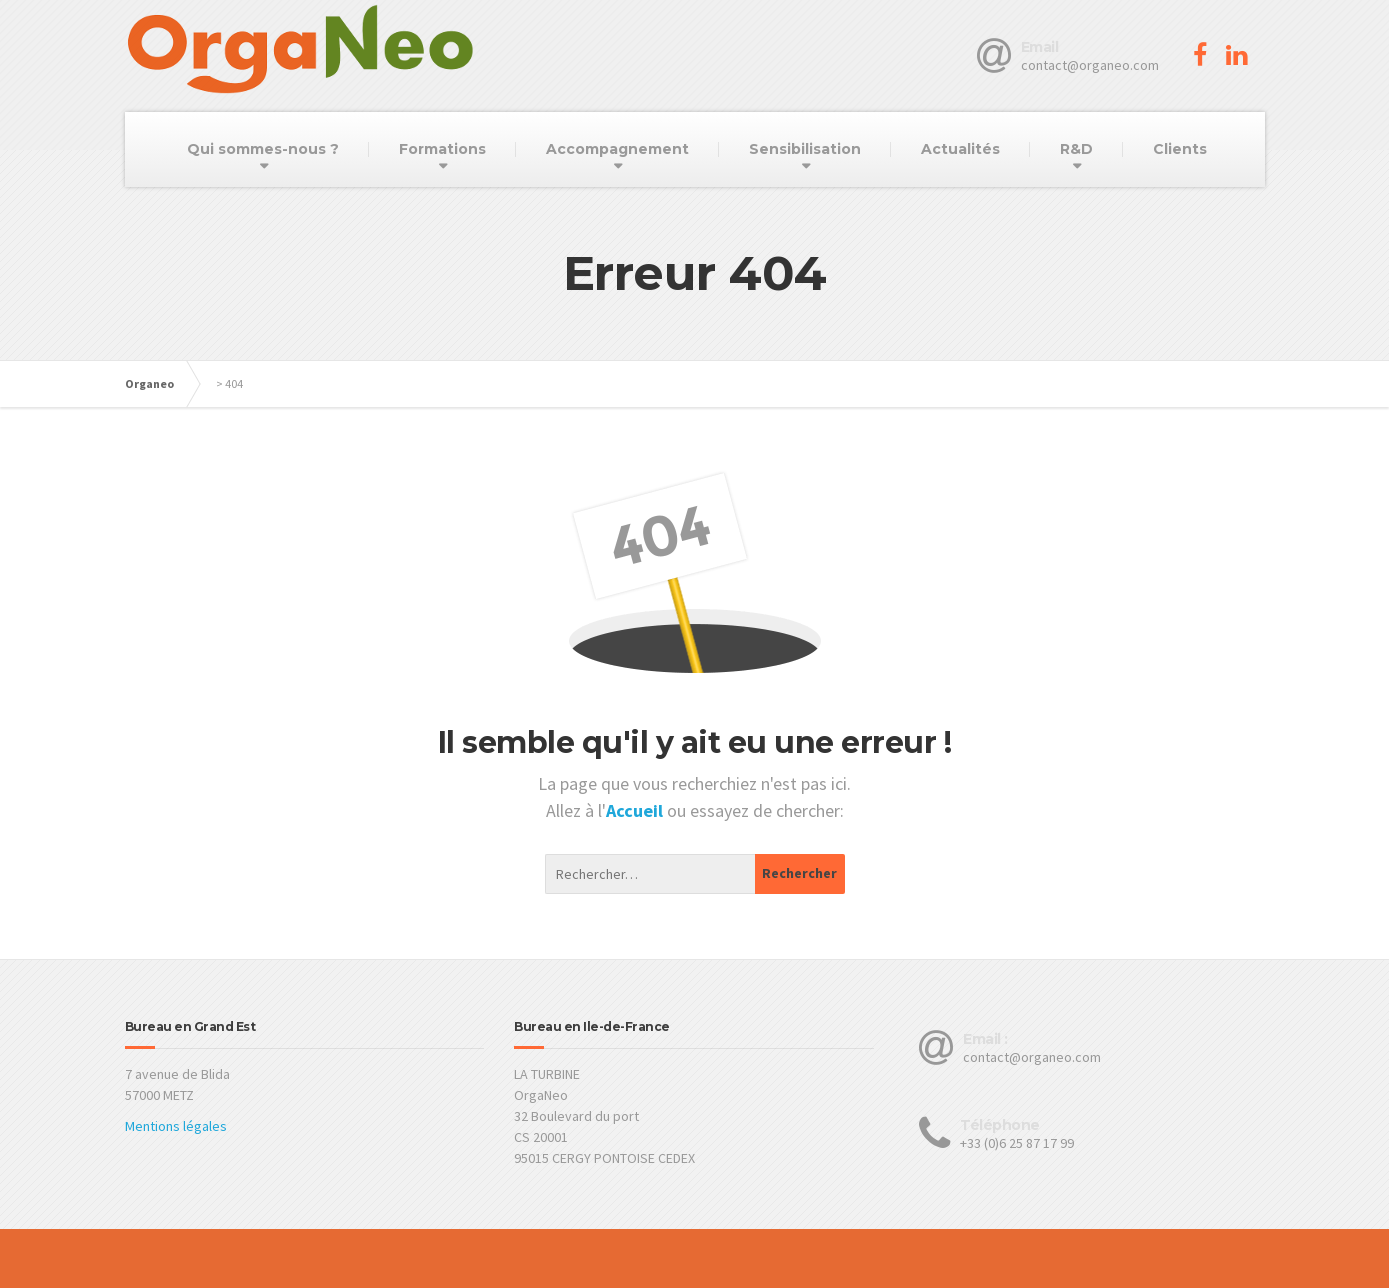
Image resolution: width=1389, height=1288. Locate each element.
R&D (1076, 149)
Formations (442, 149)
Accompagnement (617, 149)
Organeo (149, 383)
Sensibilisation (805, 149)
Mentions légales (176, 1126)
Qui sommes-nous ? (263, 149)
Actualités (960, 149)
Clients (1180, 149)
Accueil (636, 810)
